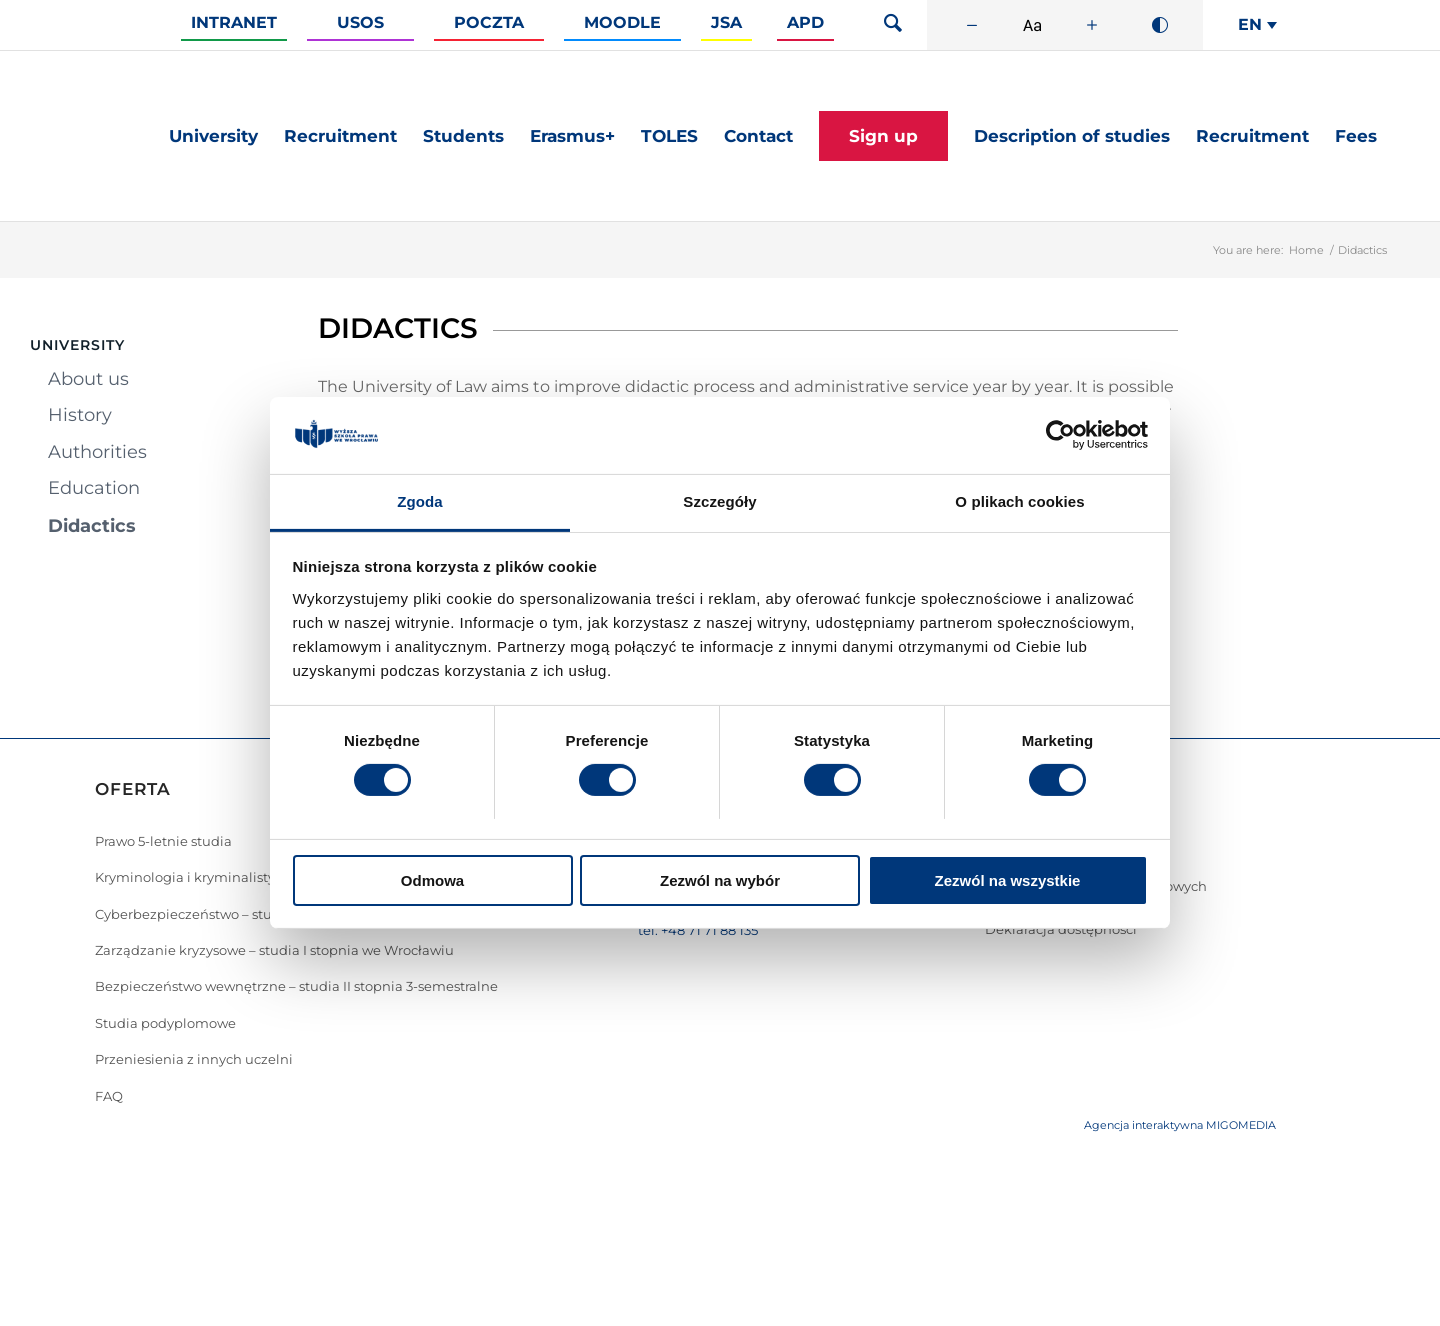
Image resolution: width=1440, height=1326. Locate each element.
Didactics (92, 526)
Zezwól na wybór (720, 880)
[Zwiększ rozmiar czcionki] (1092, 25)
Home (1306, 250)
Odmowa (432, 880)
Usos (360, 22)
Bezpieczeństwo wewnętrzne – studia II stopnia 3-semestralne (296, 986)
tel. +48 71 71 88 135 (698, 930)
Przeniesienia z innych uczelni (194, 1059)
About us (88, 379)
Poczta (489, 22)
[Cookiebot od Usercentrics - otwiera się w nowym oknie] (1060, 435)
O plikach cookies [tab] (1019, 501)
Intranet (234, 22)
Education (94, 488)
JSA (726, 22)
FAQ (109, 1096)
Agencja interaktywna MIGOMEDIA (1180, 1125)
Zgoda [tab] (420, 501)
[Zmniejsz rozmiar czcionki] (972, 25)
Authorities (97, 452)
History (80, 415)
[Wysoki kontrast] (1160, 25)
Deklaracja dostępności (1061, 929)
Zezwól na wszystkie (1008, 880)
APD (805, 22)
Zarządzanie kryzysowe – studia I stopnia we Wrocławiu (274, 950)
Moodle (622, 22)
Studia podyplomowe (165, 1023)
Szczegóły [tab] (719, 501)
